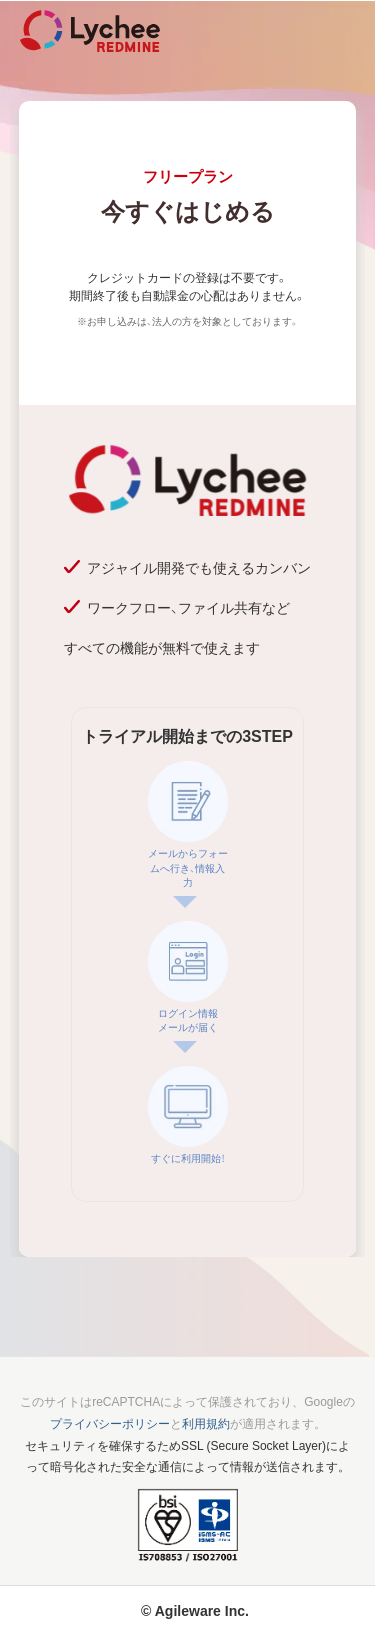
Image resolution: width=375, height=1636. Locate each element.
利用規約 (206, 1424)
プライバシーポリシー (110, 1424)
